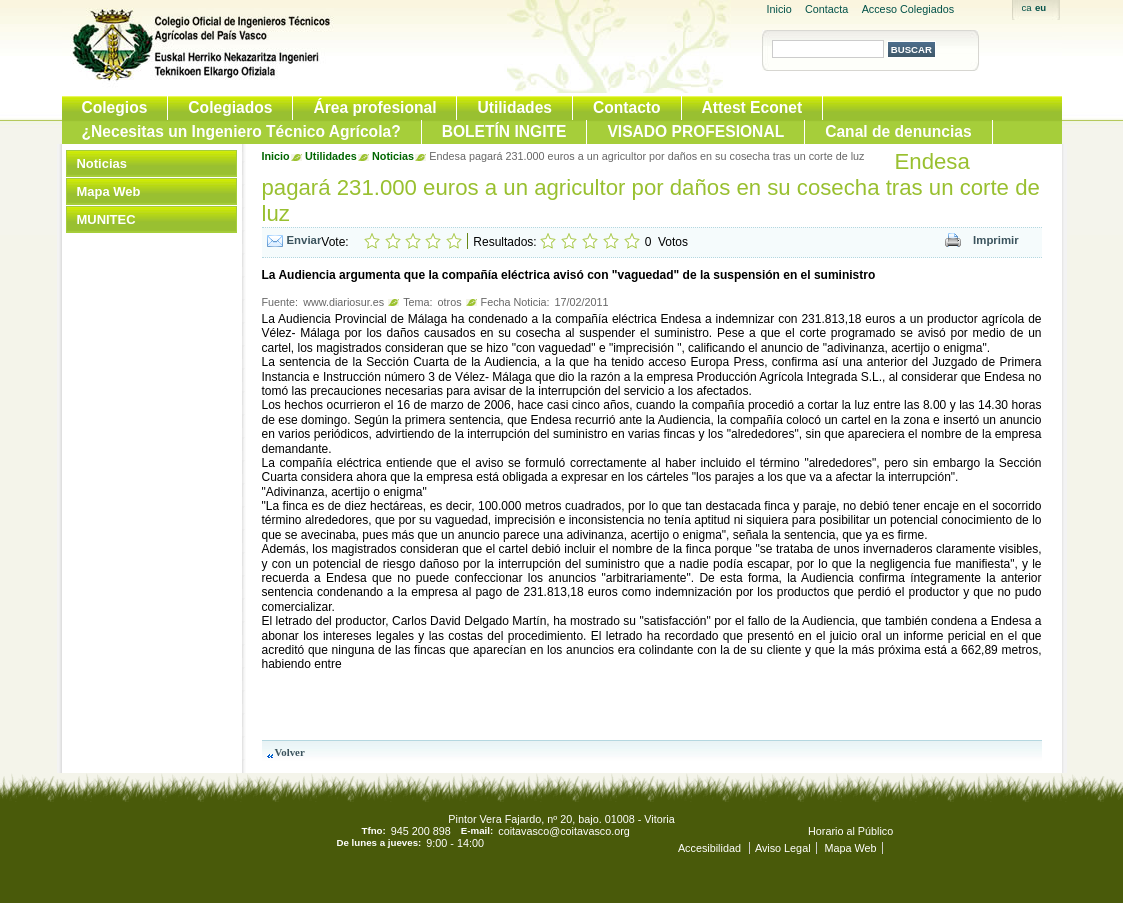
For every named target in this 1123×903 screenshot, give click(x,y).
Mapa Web (109, 191)
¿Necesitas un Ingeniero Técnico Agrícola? (241, 131)
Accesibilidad (711, 848)
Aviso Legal (783, 848)
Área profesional (374, 107)
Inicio (779, 9)
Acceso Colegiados (908, 9)
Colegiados (230, 107)
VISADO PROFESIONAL (695, 131)
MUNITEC (106, 219)
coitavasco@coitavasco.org (564, 831)
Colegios (115, 107)
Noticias (102, 163)
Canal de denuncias (898, 131)
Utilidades (514, 107)
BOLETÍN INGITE (504, 131)
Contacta (826, 9)
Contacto (627, 107)
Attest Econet (752, 107)
